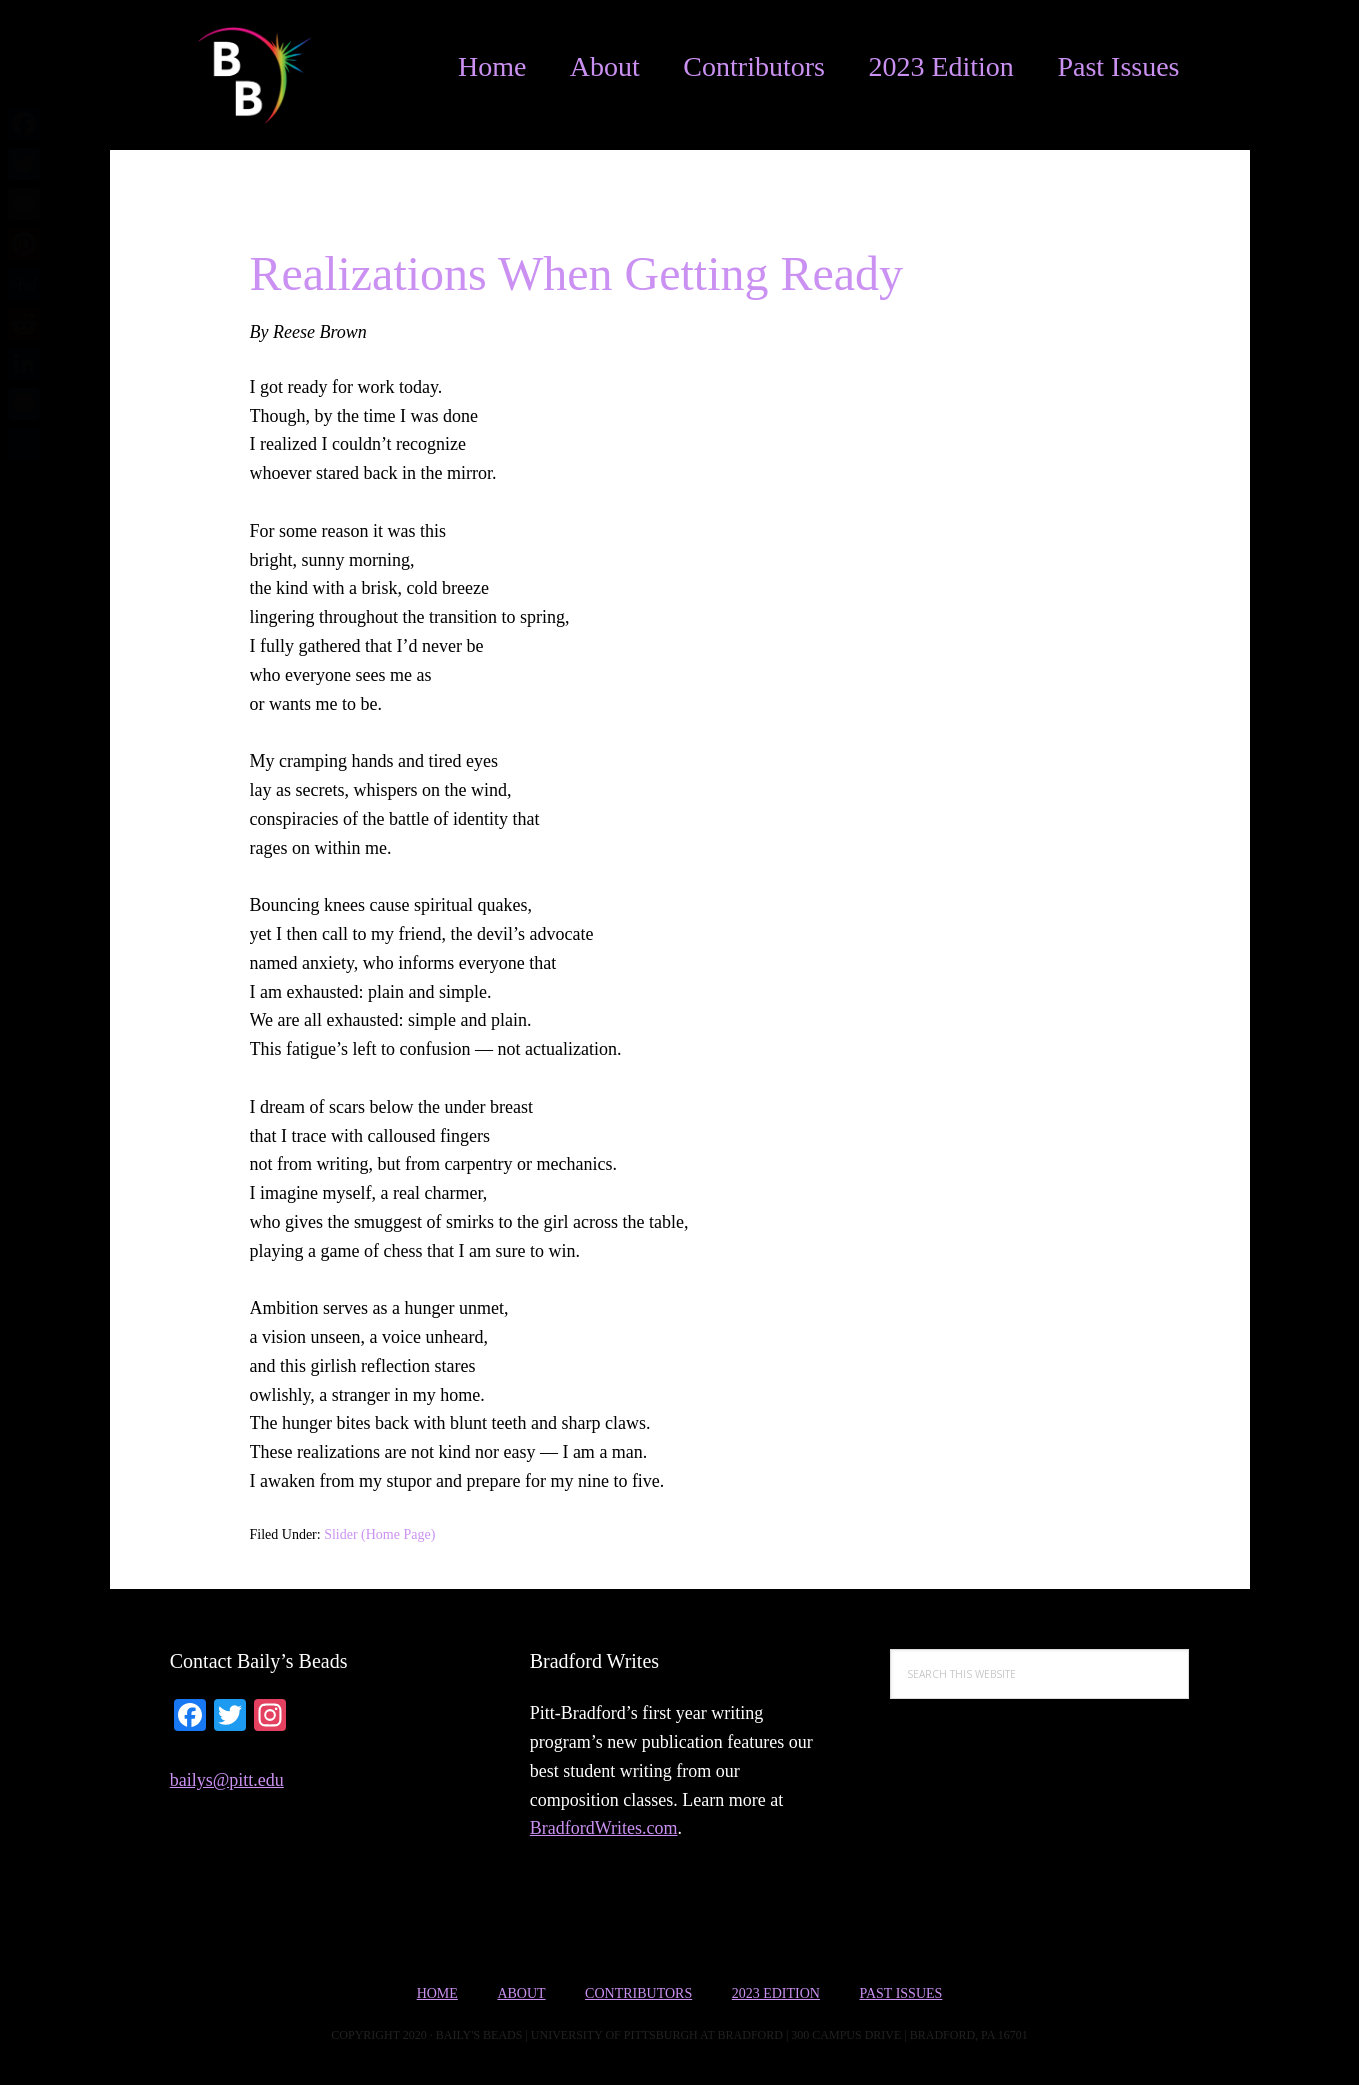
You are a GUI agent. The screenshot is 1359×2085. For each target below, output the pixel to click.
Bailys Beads (240, 75)
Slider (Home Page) (379, 1534)
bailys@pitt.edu (227, 1780)
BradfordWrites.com (604, 1828)
